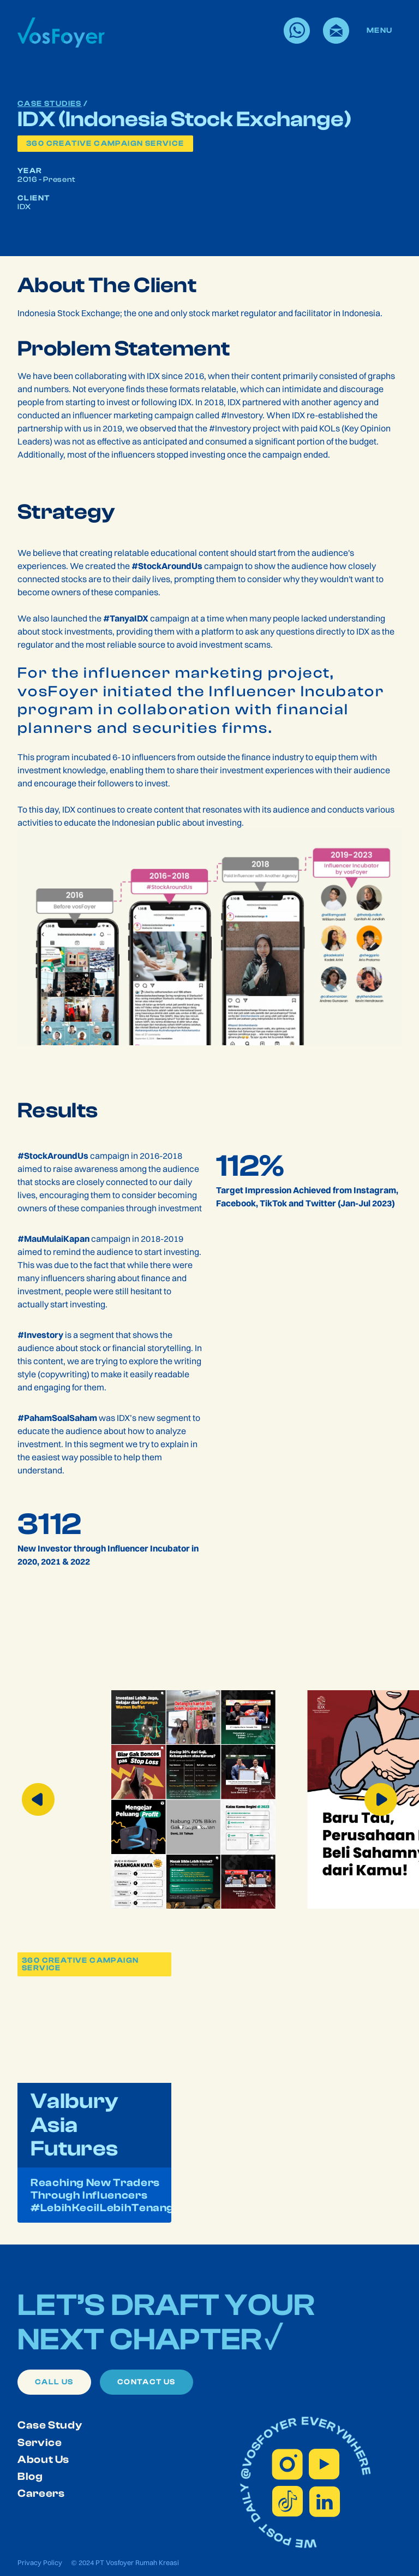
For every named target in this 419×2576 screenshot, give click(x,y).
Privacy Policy (39, 2562)
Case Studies (49, 104)
